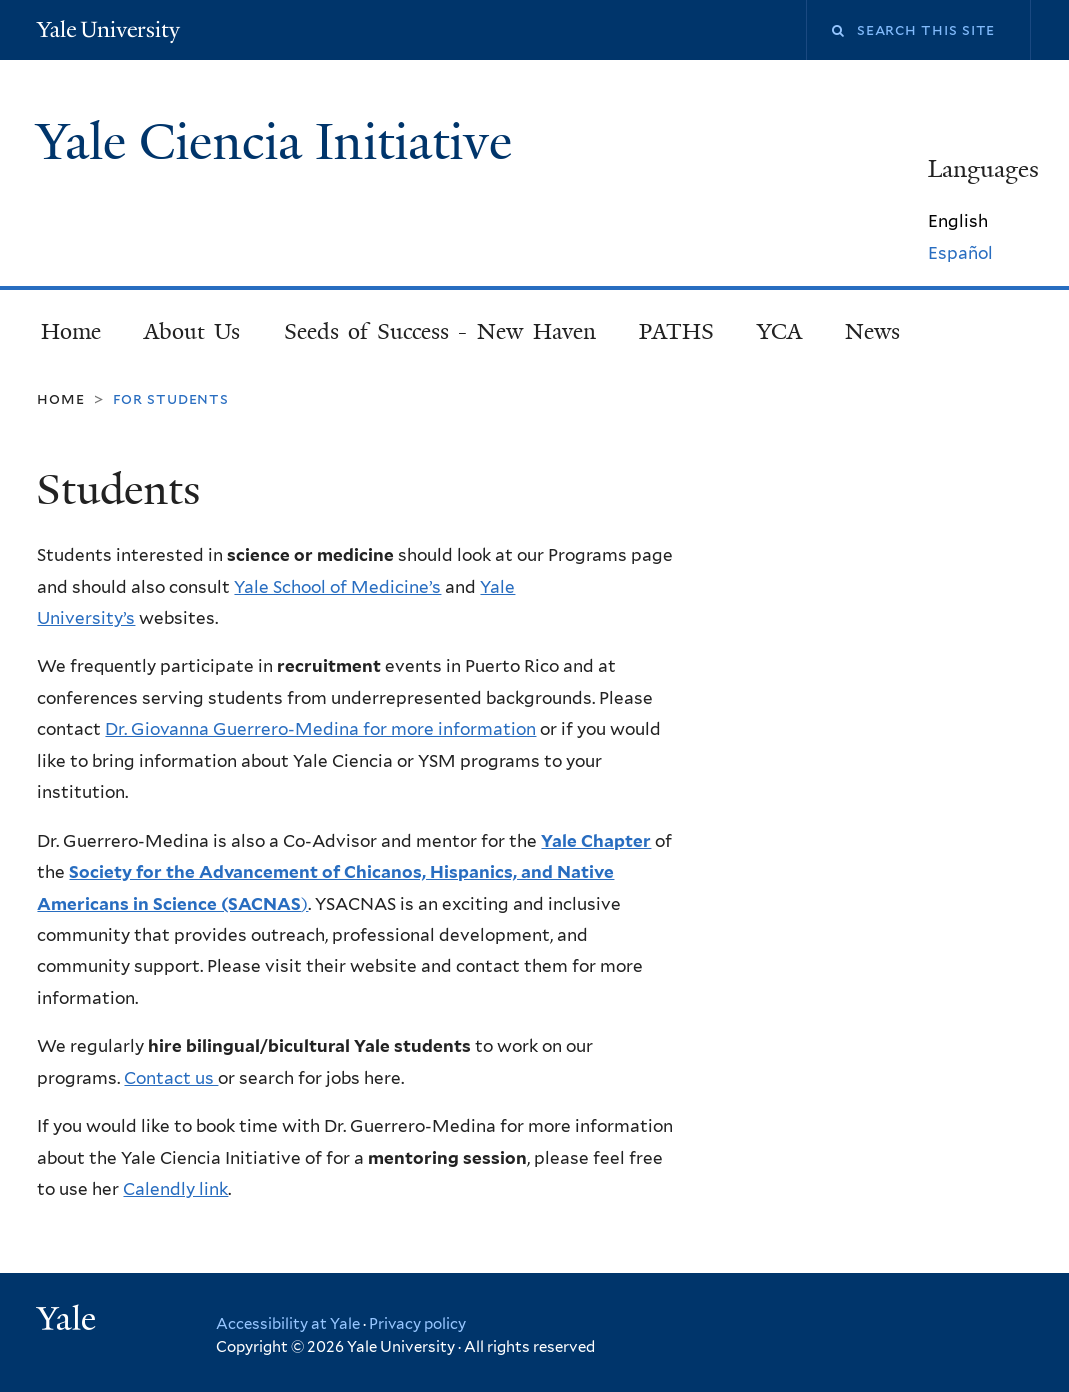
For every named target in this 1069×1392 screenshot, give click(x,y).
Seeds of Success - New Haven (440, 331)
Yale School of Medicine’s (337, 587)
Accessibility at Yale (288, 1324)
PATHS (676, 331)
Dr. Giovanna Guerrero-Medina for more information (320, 729)
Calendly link (175, 1189)
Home (71, 331)
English (958, 221)
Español (960, 253)
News (872, 331)
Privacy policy (417, 1324)
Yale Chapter (596, 841)
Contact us (171, 1078)
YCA (779, 331)
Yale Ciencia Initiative (280, 142)
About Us (192, 331)
